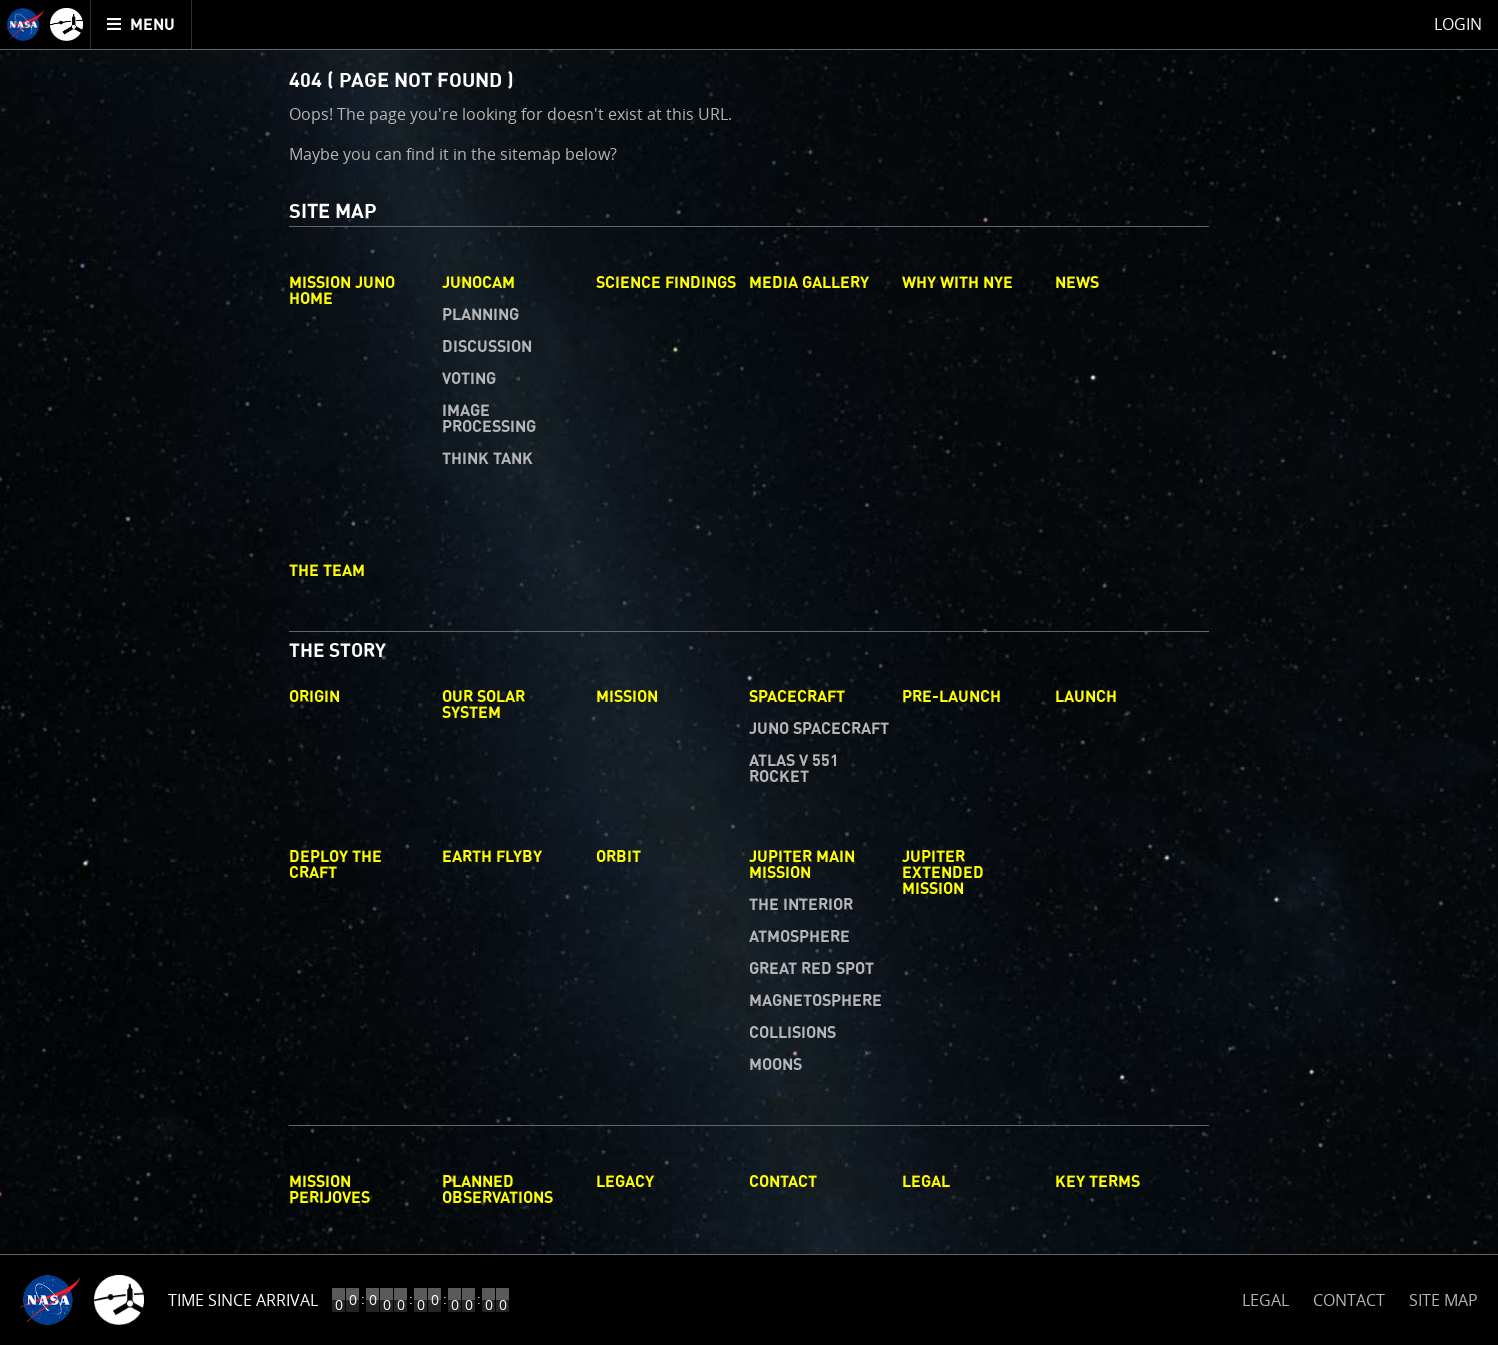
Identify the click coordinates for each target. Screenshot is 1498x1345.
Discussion (487, 347)
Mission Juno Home (342, 291)
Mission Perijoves (329, 1190)
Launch (1086, 697)
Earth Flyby (492, 857)
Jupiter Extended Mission (943, 873)
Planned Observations (497, 1190)
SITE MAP (1443, 1300)
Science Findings (666, 283)
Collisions (792, 1033)
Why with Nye (957, 283)
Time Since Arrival (243, 1300)
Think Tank (487, 459)
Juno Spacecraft (819, 729)
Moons (775, 1065)
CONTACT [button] (1349, 1300)
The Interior (801, 905)
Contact (783, 1182)
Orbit (618, 857)
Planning (480, 315)
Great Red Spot (811, 969)
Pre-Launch (951, 697)
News (1077, 283)
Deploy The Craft (335, 865)
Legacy (625, 1182)
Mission (627, 697)
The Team (327, 571)
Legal (926, 1182)
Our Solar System (483, 705)
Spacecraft (797, 697)
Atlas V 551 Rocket (794, 769)
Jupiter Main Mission (802, 865)
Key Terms (1097, 1182)
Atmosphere (799, 937)
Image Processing (489, 419)
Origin (314, 697)
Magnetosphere (815, 1001)
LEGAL (1265, 1296)
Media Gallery (809, 283)
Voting (469, 379)
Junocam (478, 283)
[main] (749, 672)
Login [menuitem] (1458, 24)
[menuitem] (141, 24)
